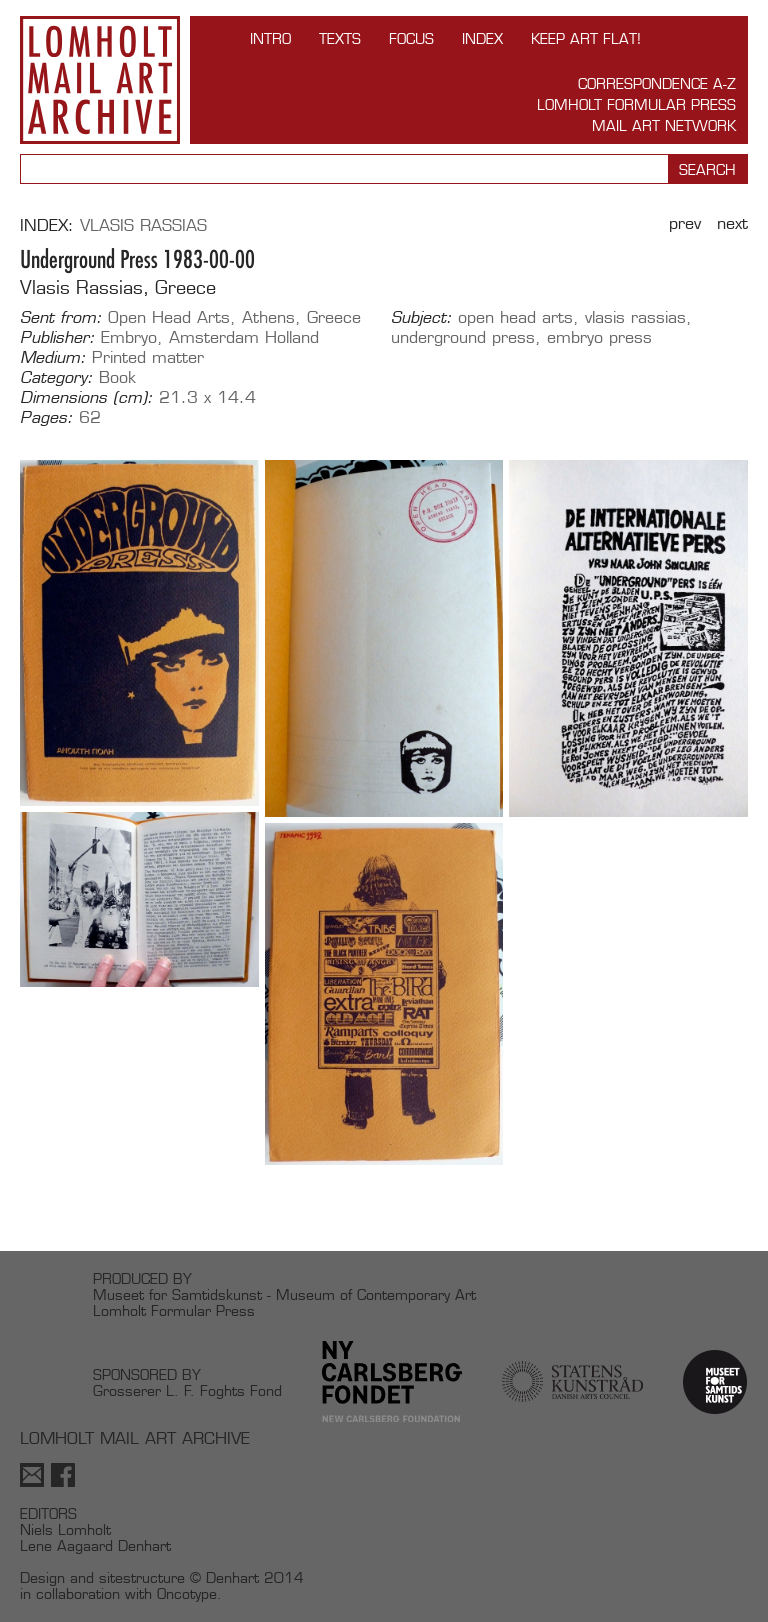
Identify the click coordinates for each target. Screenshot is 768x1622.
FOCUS (411, 38)
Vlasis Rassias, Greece (118, 287)
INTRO (270, 38)
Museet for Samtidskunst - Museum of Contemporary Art (284, 1294)
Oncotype (187, 1593)
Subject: (421, 318)
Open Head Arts (169, 317)
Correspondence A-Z (657, 83)
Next (732, 223)
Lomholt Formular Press (636, 104)
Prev (685, 223)
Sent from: (61, 318)
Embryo (129, 337)
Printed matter (148, 357)
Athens (268, 317)
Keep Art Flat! (586, 38)
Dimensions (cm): (86, 398)
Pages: (46, 418)
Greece (334, 317)
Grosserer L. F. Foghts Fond (187, 1390)
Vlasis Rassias (143, 225)
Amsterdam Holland (244, 337)
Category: (56, 378)
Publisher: (57, 338)
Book (117, 377)
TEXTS (340, 38)
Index (482, 38)
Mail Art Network (664, 125)
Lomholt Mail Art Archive (100, 80)
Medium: (53, 358)
